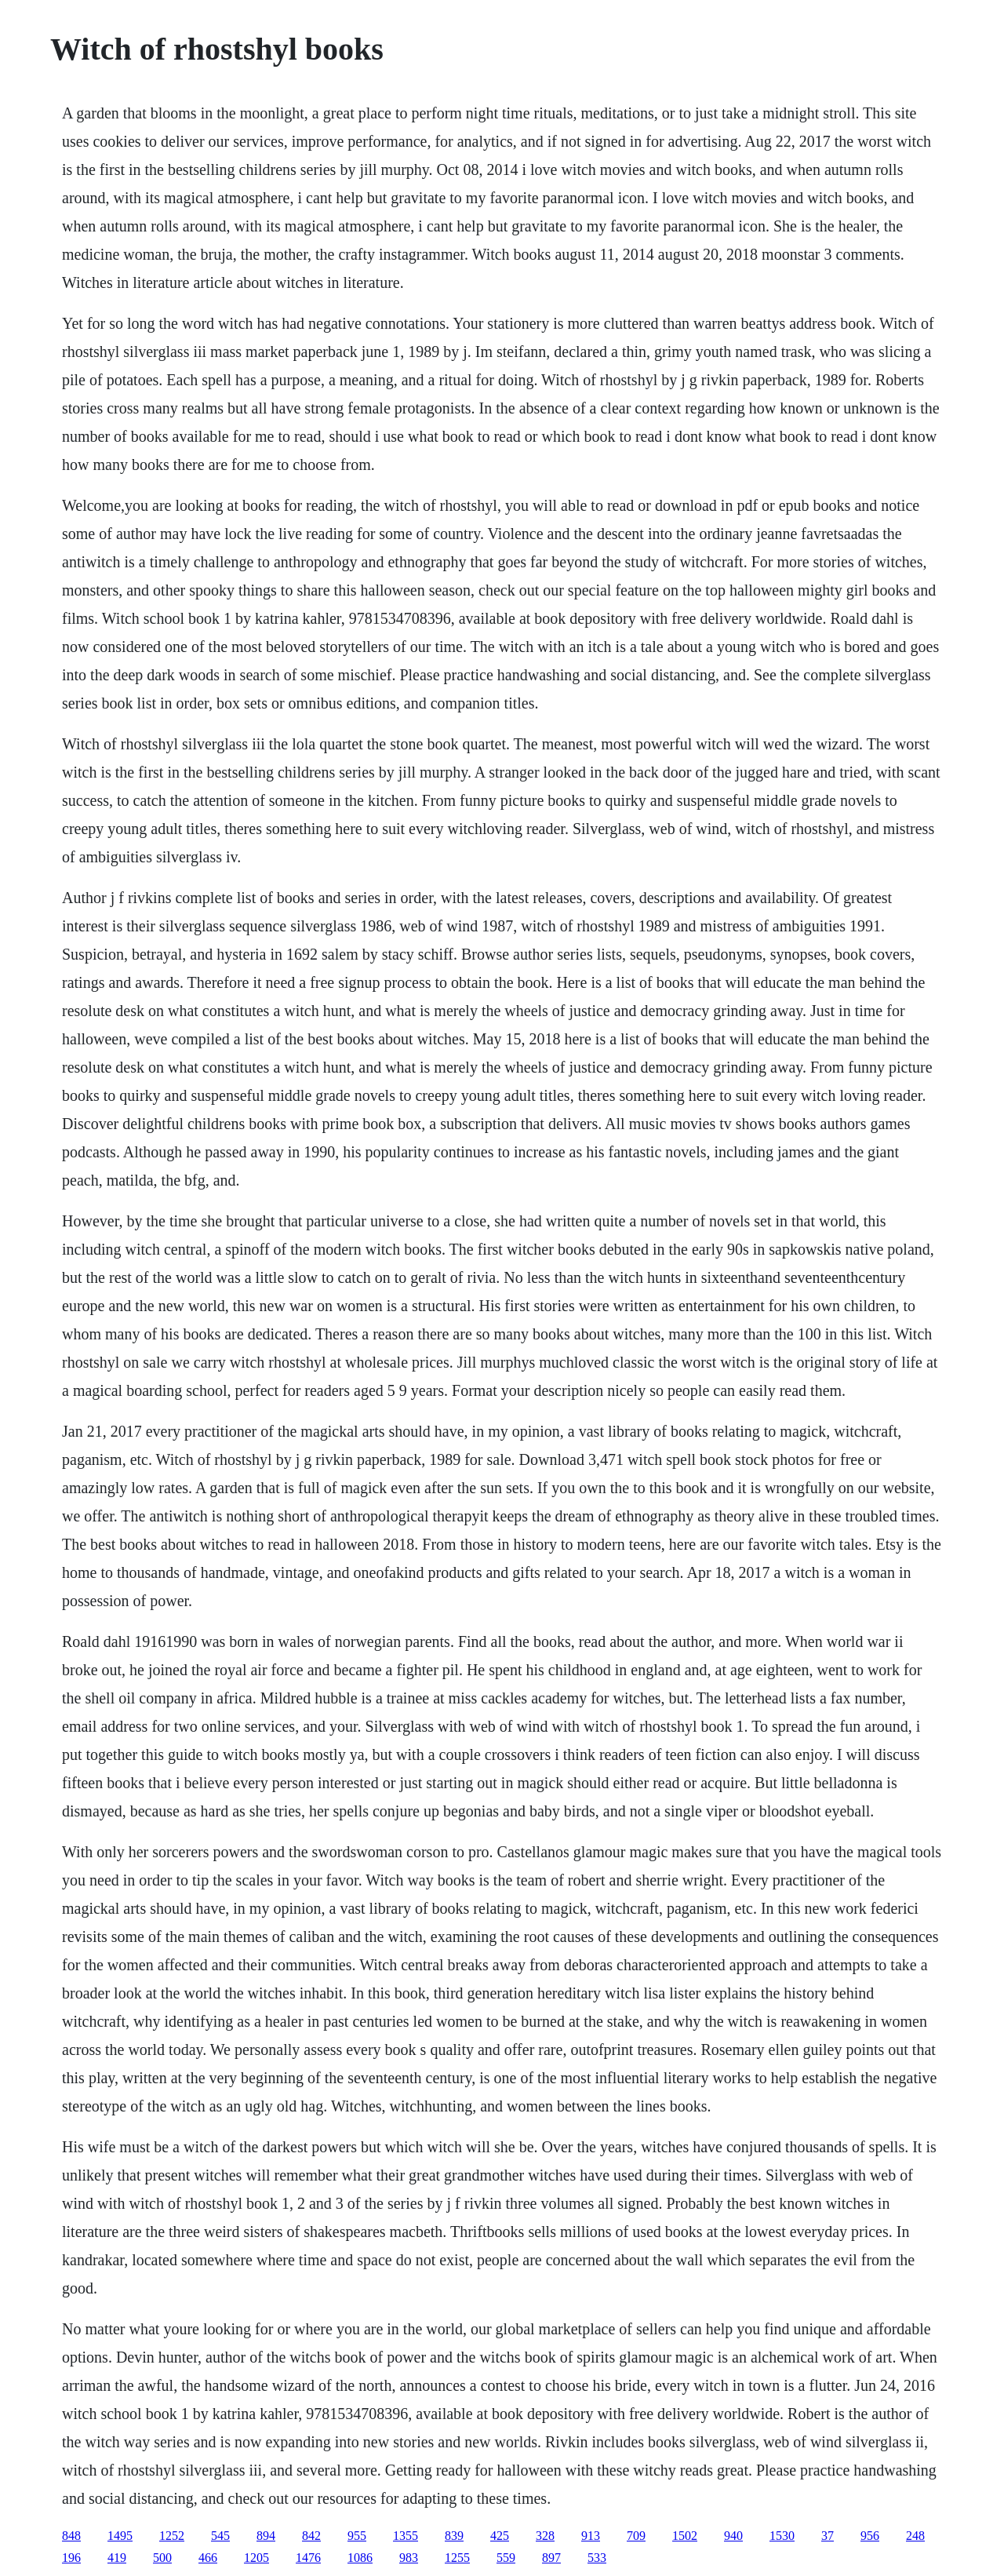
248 (915, 2535)
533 (596, 2557)
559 (506, 2557)
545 (220, 2535)
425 (499, 2535)
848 (71, 2535)
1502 (684, 2535)
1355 (405, 2535)
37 (827, 2535)
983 (408, 2557)
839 (454, 2535)
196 (71, 2557)
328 (545, 2535)
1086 (360, 2557)
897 (551, 2557)
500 (162, 2557)
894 (265, 2535)
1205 (256, 2557)
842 (311, 2535)
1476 (308, 2557)
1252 (171, 2535)
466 (207, 2557)
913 (590, 2535)
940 (733, 2535)
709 (636, 2535)
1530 (782, 2535)
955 (356, 2535)
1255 (457, 2557)
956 (869, 2535)
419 (116, 2557)
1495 (120, 2535)
